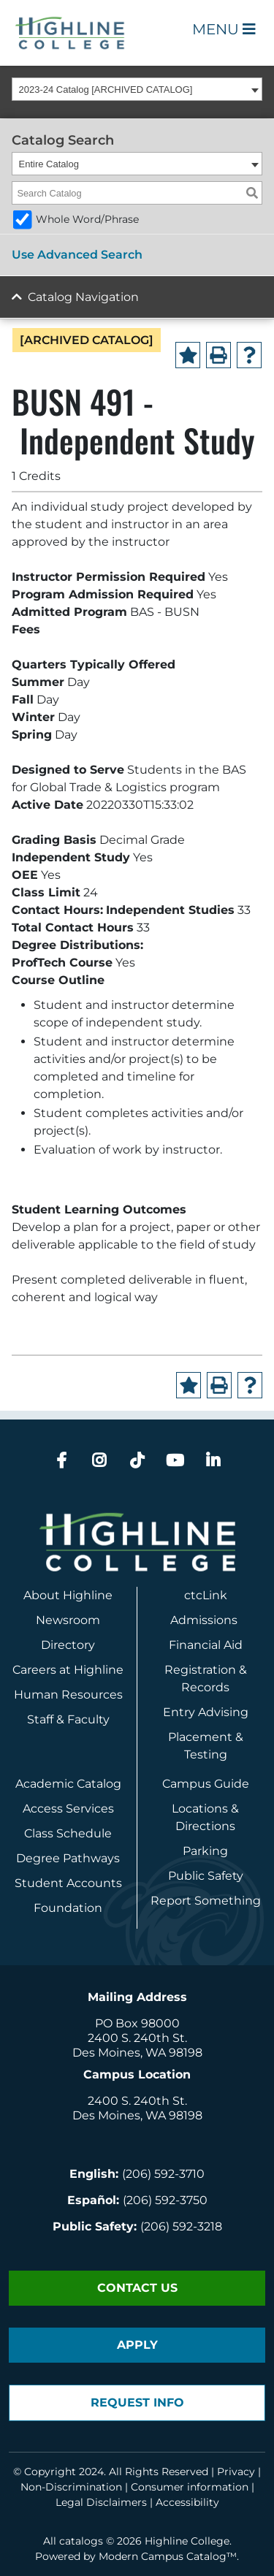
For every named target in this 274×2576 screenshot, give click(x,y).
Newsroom (68, 1620)
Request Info (137, 2402)
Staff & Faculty (68, 1719)
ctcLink (205, 1595)
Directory (68, 1645)
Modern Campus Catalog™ (168, 2556)
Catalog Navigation (83, 297)
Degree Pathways (68, 1858)
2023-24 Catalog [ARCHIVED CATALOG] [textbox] (106, 89)
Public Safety (205, 1876)
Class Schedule (68, 1833)
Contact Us (137, 2288)
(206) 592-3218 (181, 2226)
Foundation (68, 1908)
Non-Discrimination (71, 2486)
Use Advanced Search (77, 255)
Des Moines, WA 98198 (137, 2052)
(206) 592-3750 (165, 2200)
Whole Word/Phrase (87, 219)
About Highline (68, 1595)
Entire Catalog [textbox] (49, 164)
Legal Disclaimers (101, 2502)
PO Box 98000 (137, 2023)
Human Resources (68, 1695)
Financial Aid (206, 1645)
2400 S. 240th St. (137, 2038)
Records (205, 1687)
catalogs (81, 2541)
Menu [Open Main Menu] (224, 29)
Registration (200, 1670)
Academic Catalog (68, 1784)
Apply (137, 2345)
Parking (205, 1851)
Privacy (236, 2471)
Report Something (206, 1901)
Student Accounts (68, 1883)
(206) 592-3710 (163, 2174)
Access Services (68, 1808)
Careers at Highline (67, 1670)
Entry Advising (205, 1712)
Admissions (205, 1620)
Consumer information (189, 2486)
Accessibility (187, 2502)
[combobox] (137, 89)
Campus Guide (205, 1784)
